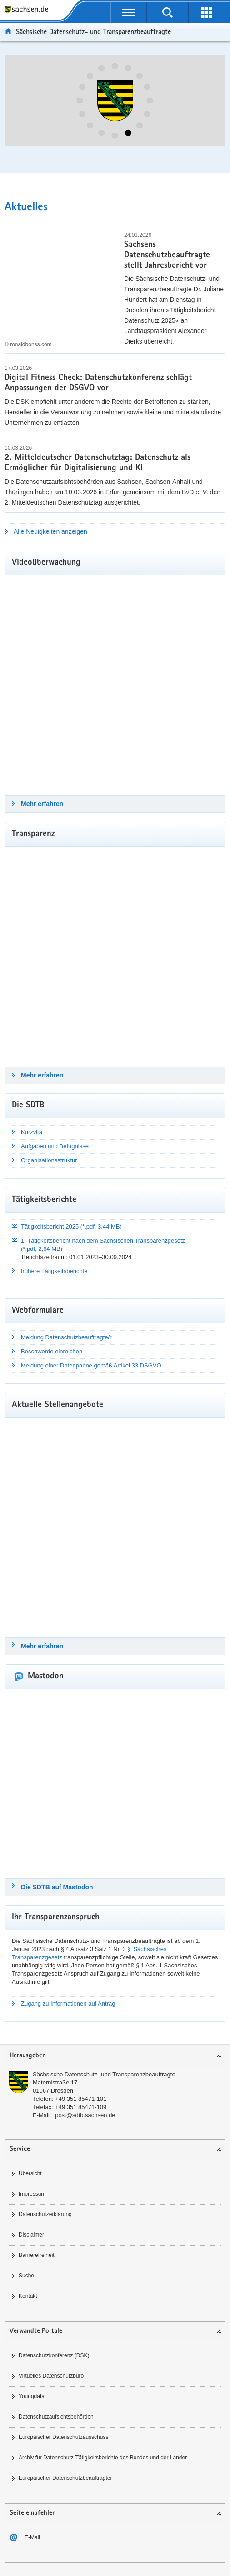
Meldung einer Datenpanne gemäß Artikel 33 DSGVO (91, 1365)
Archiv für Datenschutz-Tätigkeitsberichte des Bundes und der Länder (103, 2457)
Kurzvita (31, 1132)
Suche (26, 2275)
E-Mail (32, 2537)
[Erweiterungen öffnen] (206, 12)
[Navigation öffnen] (128, 12)
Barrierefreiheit (37, 2255)
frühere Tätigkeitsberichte (54, 1271)
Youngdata (32, 2396)
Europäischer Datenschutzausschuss (63, 2437)
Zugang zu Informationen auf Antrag (68, 2003)
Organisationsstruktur (49, 1160)
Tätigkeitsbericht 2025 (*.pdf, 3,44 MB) (71, 1226)
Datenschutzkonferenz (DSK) (54, 2355)
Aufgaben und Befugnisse (55, 1146)
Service (20, 2149)
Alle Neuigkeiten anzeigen (50, 531)
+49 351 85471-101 (80, 2098)
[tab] (115, 2056)
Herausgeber (27, 2055)
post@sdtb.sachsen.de (85, 2115)
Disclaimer (31, 2235)
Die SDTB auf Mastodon (57, 1887)
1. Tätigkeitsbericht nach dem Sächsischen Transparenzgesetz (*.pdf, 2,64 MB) (103, 1244)
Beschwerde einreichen (51, 1351)
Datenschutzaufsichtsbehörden (56, 2417)
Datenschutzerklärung (45, 2214)
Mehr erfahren (42, 803)
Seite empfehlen (33, 2513)
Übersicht (30, 2173)
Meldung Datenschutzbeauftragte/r (66, 1337)
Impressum (32, 2194)
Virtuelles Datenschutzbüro (51, 2376)
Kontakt (28, 2296)
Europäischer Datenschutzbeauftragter (65, 2478)
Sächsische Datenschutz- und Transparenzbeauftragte (104, 2074)
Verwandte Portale (36, 2331)
